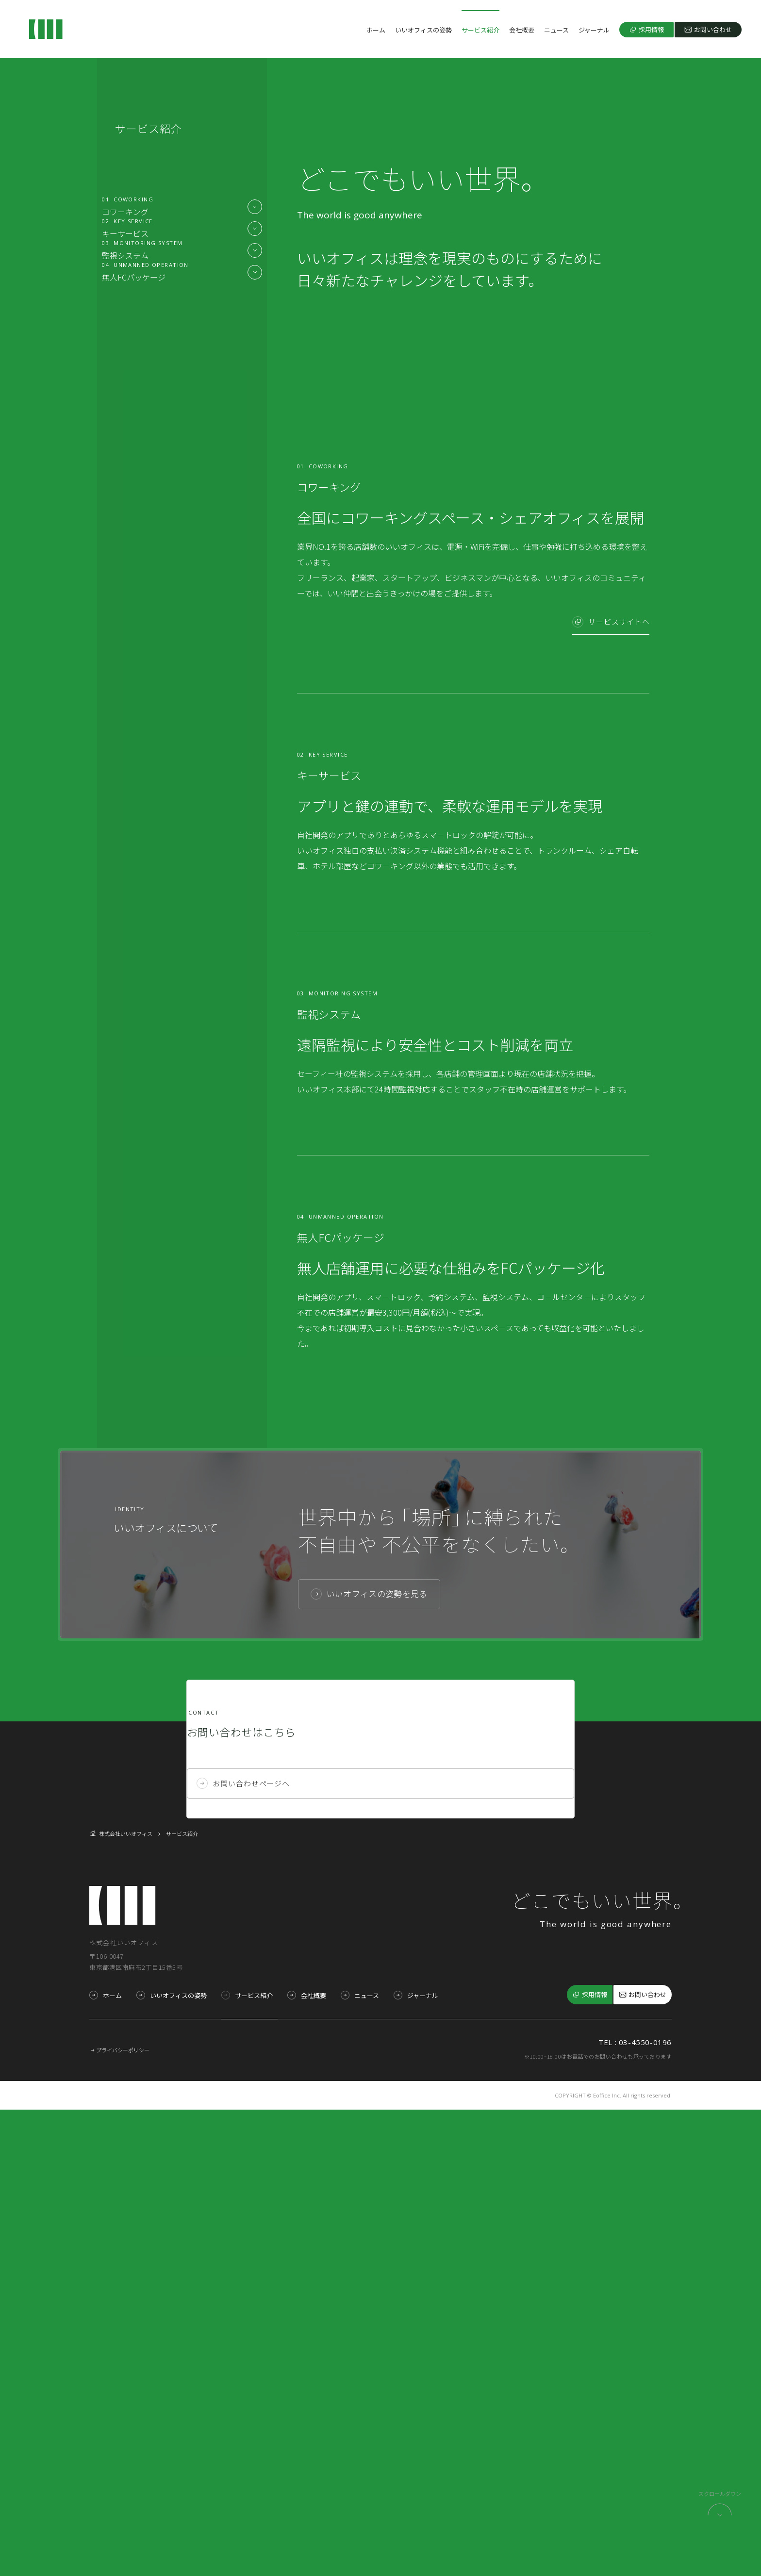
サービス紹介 (480, 29)
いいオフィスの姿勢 (423, 29)
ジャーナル (594, 29)
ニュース (556, 29)
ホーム (375, 29)
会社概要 (521, 29)
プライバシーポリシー (122, 2516)
